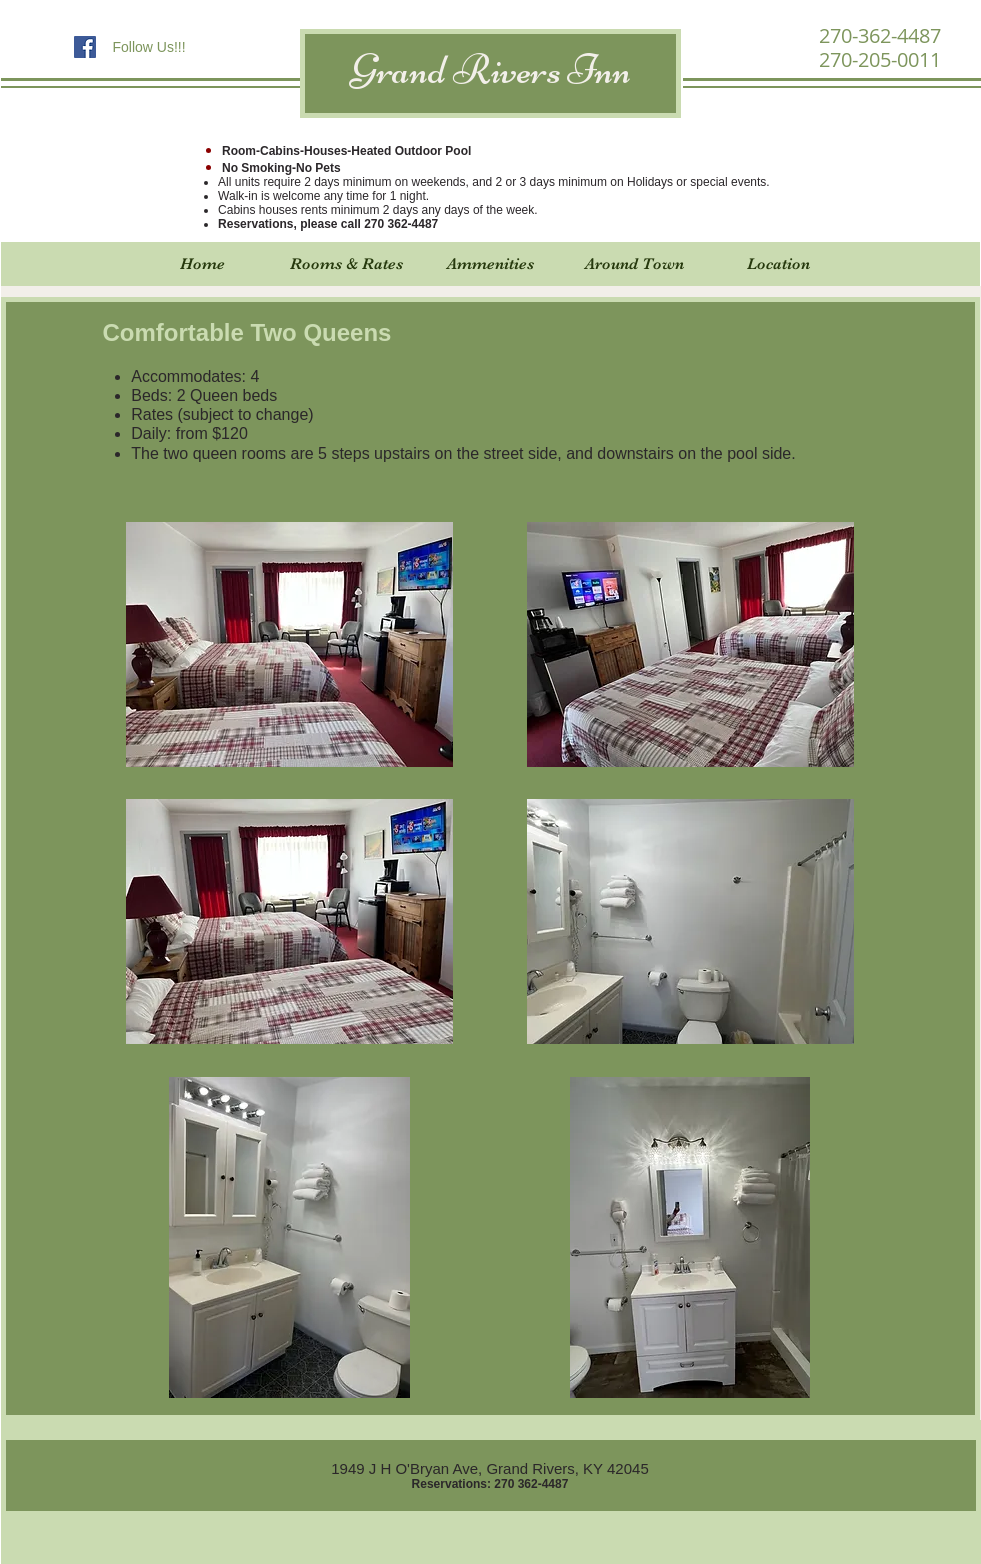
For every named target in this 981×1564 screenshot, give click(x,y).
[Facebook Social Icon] (85, 47)
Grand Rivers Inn (491, 69)
